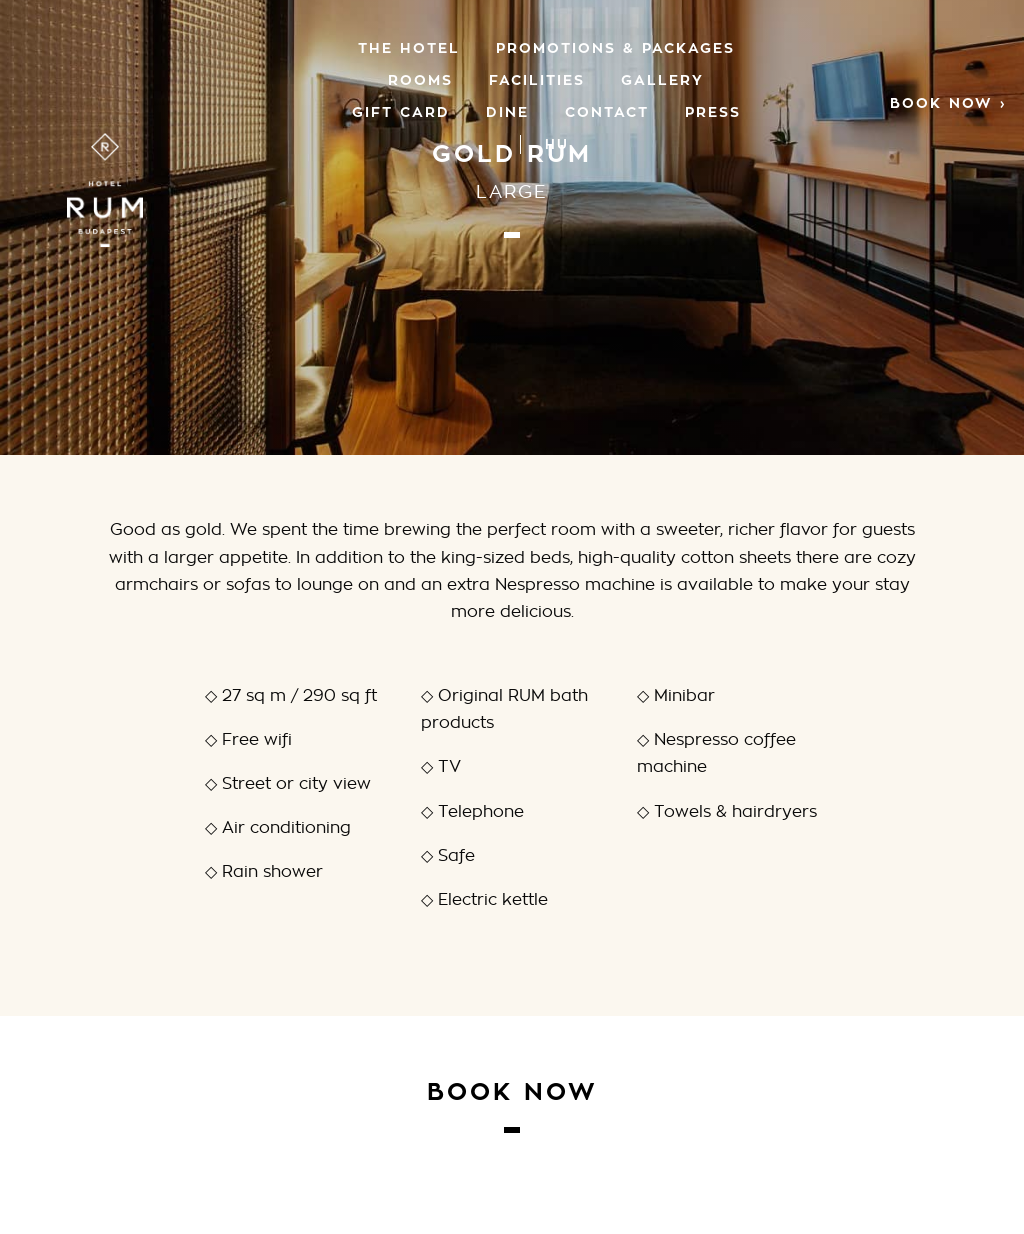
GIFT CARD (401, 111)
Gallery (662, 79)
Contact (607, 111)
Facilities (537, 79)
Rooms (420, 79)
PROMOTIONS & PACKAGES (615, 47)
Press (713, 111)
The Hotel (409, 47)
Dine (507, 111)
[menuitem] (557, 144)
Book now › (948, 102)
